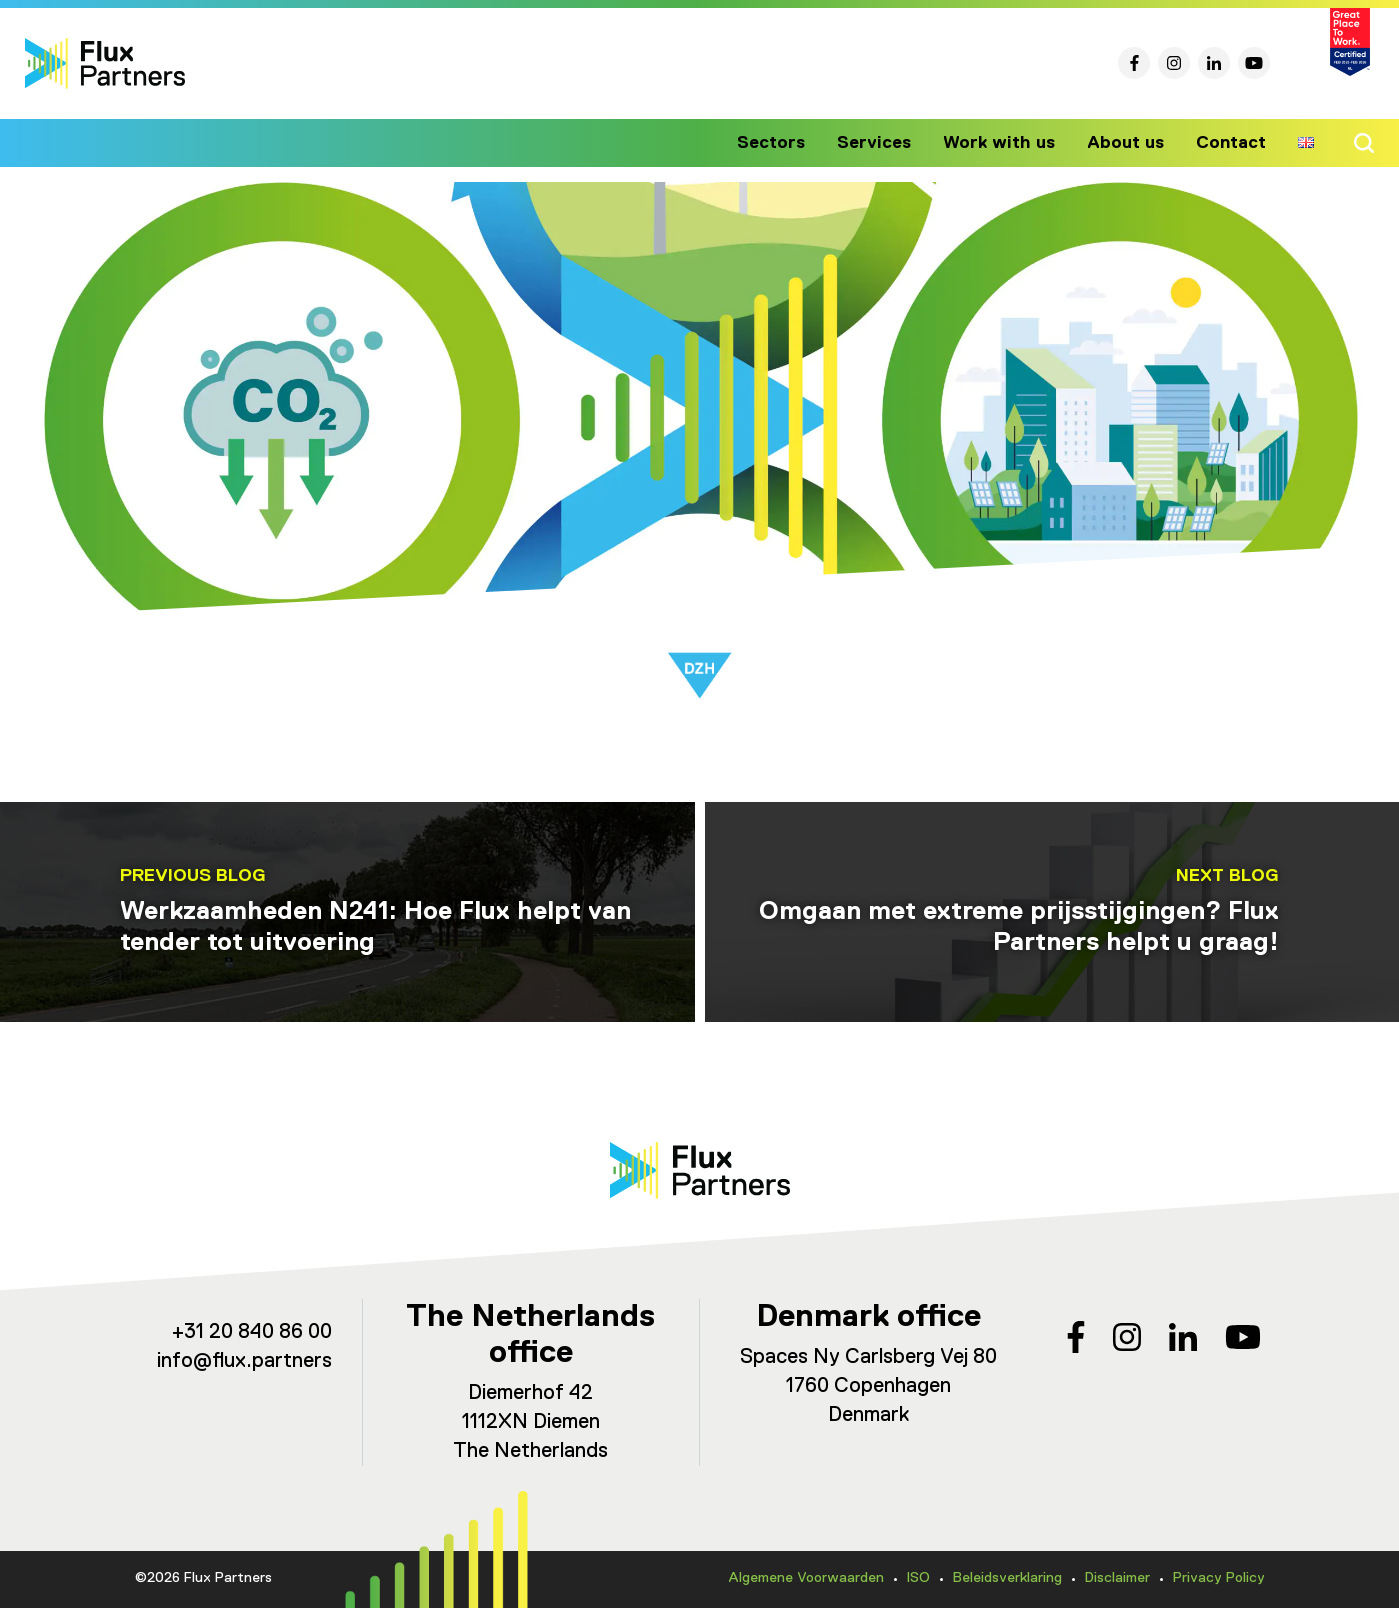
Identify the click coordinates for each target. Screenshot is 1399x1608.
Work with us (1007, 143)
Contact (1232, 143)
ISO (918, 1578)
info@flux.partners (244, 1361)
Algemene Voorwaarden (806, 1578)
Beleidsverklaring (1007, 1578)
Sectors (788, 143)
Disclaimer (1117, 1578)
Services (887, 143)
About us (1129, 143)
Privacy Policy (1219, 1578)
